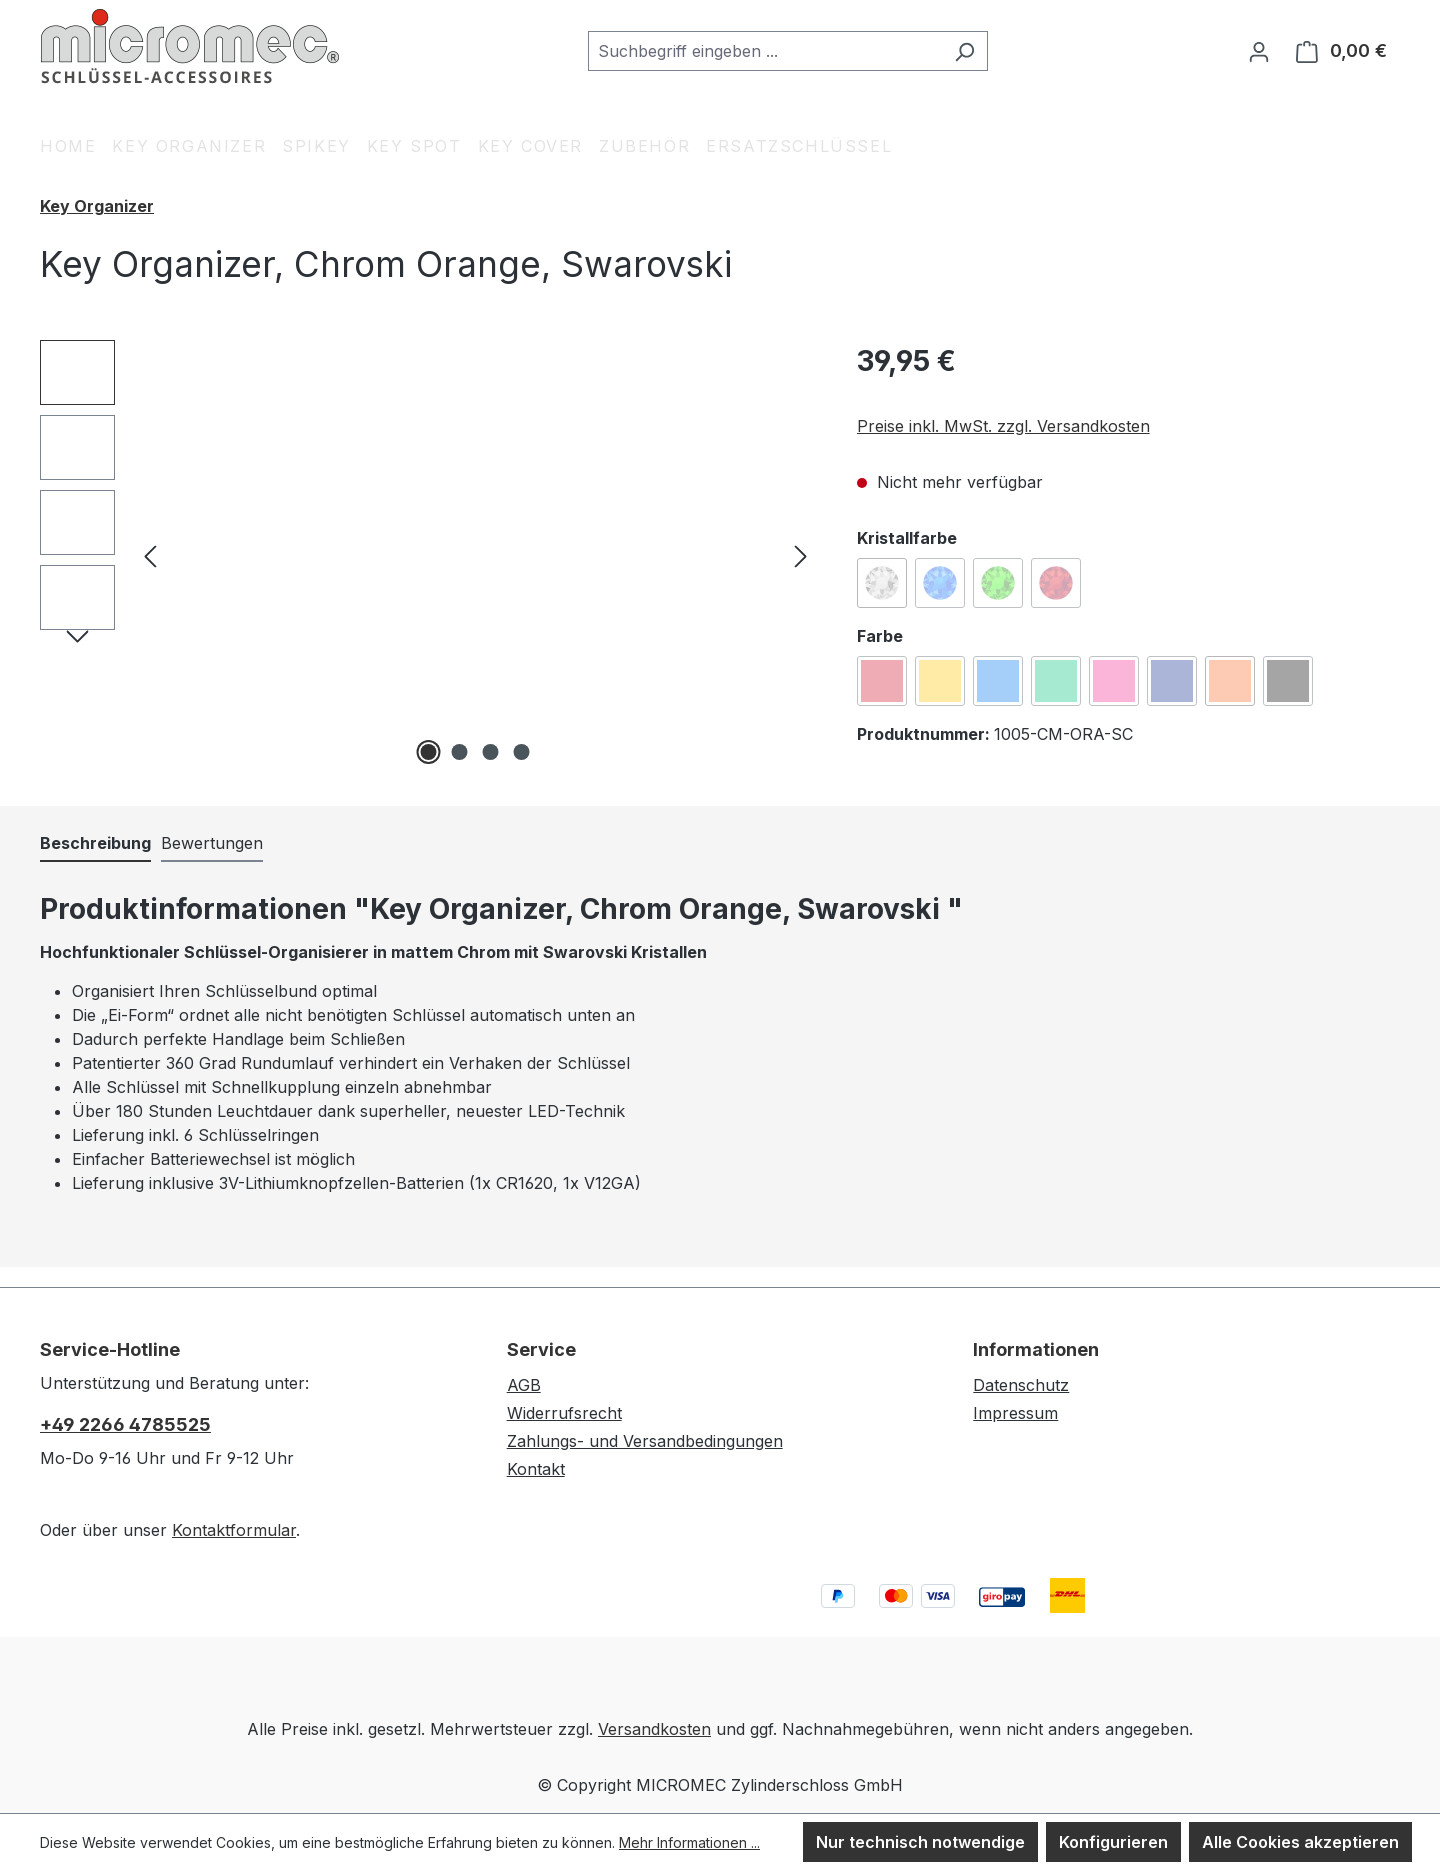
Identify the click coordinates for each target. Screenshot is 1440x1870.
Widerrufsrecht (564, 1413)
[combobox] (765, 51)
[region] (428, 555)
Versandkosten (654, 1729)
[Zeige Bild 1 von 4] (429, 752)
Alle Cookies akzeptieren (1300, 1842)
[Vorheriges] (150, 555)
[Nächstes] (801, 555)
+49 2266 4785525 (125, 1424)
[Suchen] (964, 51)
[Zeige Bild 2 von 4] (460, 752)
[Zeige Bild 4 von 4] (522, 752)
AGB (524, 1385)
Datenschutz (1021, 1385)
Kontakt (536, 1469)
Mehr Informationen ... (689, 1842)
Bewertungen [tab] (212, 843)
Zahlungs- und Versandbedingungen (645, 1441)
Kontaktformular (234, 1530)
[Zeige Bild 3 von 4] (491, 752)
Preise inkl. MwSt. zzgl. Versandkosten (1003, 426)
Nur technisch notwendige (920, 1842)
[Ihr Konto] (1259, 51)
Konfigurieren (1113, 1842)
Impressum (1015, 1413)
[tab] (95, 844)
